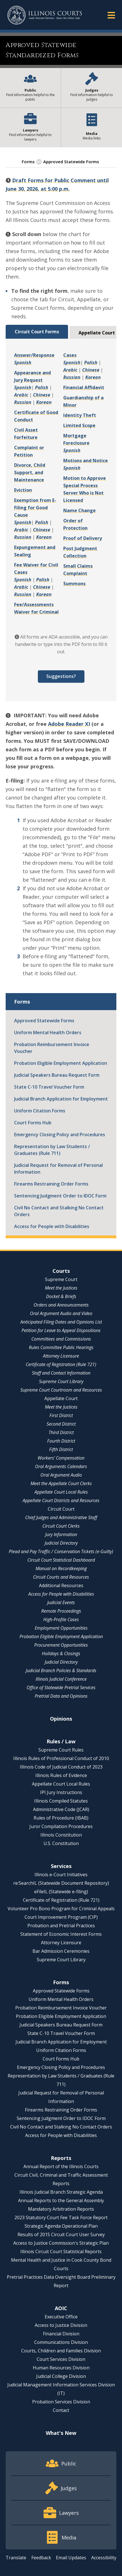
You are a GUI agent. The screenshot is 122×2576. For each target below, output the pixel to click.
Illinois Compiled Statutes (61, 1801)
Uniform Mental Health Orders (47, 1032)
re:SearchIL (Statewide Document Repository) (61, 1883)
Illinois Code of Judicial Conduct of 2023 (61, 1767)
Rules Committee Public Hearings (61, 1347)
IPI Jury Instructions (61, 1792)
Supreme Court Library (61, 1381)
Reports (61, 2158)
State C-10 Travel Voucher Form (49, 1087)
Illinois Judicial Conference (61, 1679)
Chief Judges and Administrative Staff (61, 1517)
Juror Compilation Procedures (61, 1826)
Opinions (61, 1718)
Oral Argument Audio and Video (61, 1313)
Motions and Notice (85, 460)
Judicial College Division (61, 2376)
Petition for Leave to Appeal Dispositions (61, 1330)
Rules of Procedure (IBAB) (61, 1818)
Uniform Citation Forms (39, 1111)
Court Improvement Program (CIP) (61, 1917)
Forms (28, 161)
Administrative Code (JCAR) (61, 1809)
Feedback (41, 2557)
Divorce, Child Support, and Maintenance (29, 472)
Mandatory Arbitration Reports (61, 2209)
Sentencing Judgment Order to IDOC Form (60, 1196)
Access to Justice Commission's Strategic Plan (61, 2243)
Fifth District (61, 1449)
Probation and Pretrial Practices (61, 1925)
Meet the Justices (61, 1288)
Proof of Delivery (82, 538)
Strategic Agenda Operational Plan (61, 2226)
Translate (16, 2557)
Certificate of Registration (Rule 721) (61, 1364)
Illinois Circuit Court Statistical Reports (61, 2251)
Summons (74, 583)
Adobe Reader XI (69, 723)
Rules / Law (61, 1741)
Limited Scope (79, 425)
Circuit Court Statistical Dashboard (61, 1560)
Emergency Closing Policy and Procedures (59, 1134)
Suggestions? (61, 676)
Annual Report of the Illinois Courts (61, 2166)
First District (61, 1415)
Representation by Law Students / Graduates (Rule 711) (52, 1149)
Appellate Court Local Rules (61, 1492)
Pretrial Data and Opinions (61, 1696)
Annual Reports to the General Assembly (61, 2200)
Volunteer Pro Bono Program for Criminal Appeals (61, 1908)
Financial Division (61, 2334)
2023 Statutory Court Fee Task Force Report (61, 2217)
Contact (61, 2410)
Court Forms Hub (32, 1123)
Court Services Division (61, 2359)
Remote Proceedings (61, 1611)
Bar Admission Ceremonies (61, 1951)
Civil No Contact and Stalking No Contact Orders (59, 1211)
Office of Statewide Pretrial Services (61, 1687)
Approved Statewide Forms (44, 1020)
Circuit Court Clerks (61, 1526)
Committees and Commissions (61, 1339)
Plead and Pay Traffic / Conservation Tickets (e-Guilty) (61, 1551)
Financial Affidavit (83, 387)
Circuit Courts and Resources (61, 1577)
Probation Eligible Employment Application (60, 1063)
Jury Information (61, 1534)
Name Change (79, 510)
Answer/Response (34, 355)
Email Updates (71, 2557)
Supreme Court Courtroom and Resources (61, 1390)
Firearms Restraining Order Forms (51, 1184)
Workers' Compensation (61, 1458)
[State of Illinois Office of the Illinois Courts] (45, 15)
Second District (61, 1424)
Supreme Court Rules (61, 1750)
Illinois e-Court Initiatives (61, 1874)
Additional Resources (61, 1585)
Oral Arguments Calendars (61, 1466)
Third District (61, 1432)
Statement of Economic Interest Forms (61, 1934)
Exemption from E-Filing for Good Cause (35, 507)
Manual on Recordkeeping (61, 1568)
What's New (61, 2432)
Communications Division (61, 2342)
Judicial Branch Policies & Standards (61, 1670)
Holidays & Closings (61, 1653)
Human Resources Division (61, 2368)
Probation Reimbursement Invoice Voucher (51, 1047)
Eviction (23, 490)
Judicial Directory (61, 1543)
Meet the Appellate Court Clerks (61, 1483)
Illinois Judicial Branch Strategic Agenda (61, 2192)
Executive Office (61, 2317)
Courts (61, 1270)
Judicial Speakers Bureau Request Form (56, 1075)
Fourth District (61, 1441)
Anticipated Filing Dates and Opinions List (61, 1322)
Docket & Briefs (61, 1296)
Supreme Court (61, 1279)
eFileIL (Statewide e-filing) (61, 1891)
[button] (111, 14)
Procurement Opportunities (61, 1645)
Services (61, 1866)
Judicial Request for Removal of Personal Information (58, 1168)
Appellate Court (61, 1398)
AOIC (61, 2308)
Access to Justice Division (61, 2325)
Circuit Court (61, 1509)
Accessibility (103, 2557)
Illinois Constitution (61, 1835)
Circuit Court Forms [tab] (37, 331)
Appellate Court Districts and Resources (61, 1500)
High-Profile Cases (61, 1619)
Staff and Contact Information (61, 1373)
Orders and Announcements (61, 1305)
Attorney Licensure (61, 1356)
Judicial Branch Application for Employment (61, 1099)
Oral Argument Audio (61, 1475)
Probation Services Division (61, 2402)
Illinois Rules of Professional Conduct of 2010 (61, 1758)
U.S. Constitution (61, 1843)
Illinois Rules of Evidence (61, 1775)
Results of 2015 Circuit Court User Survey (61, 2234)
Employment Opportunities (61, 1628)
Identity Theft (79, 415)
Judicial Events (61, 1602)
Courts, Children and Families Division (61, 2351)
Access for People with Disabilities (51, 1226)
